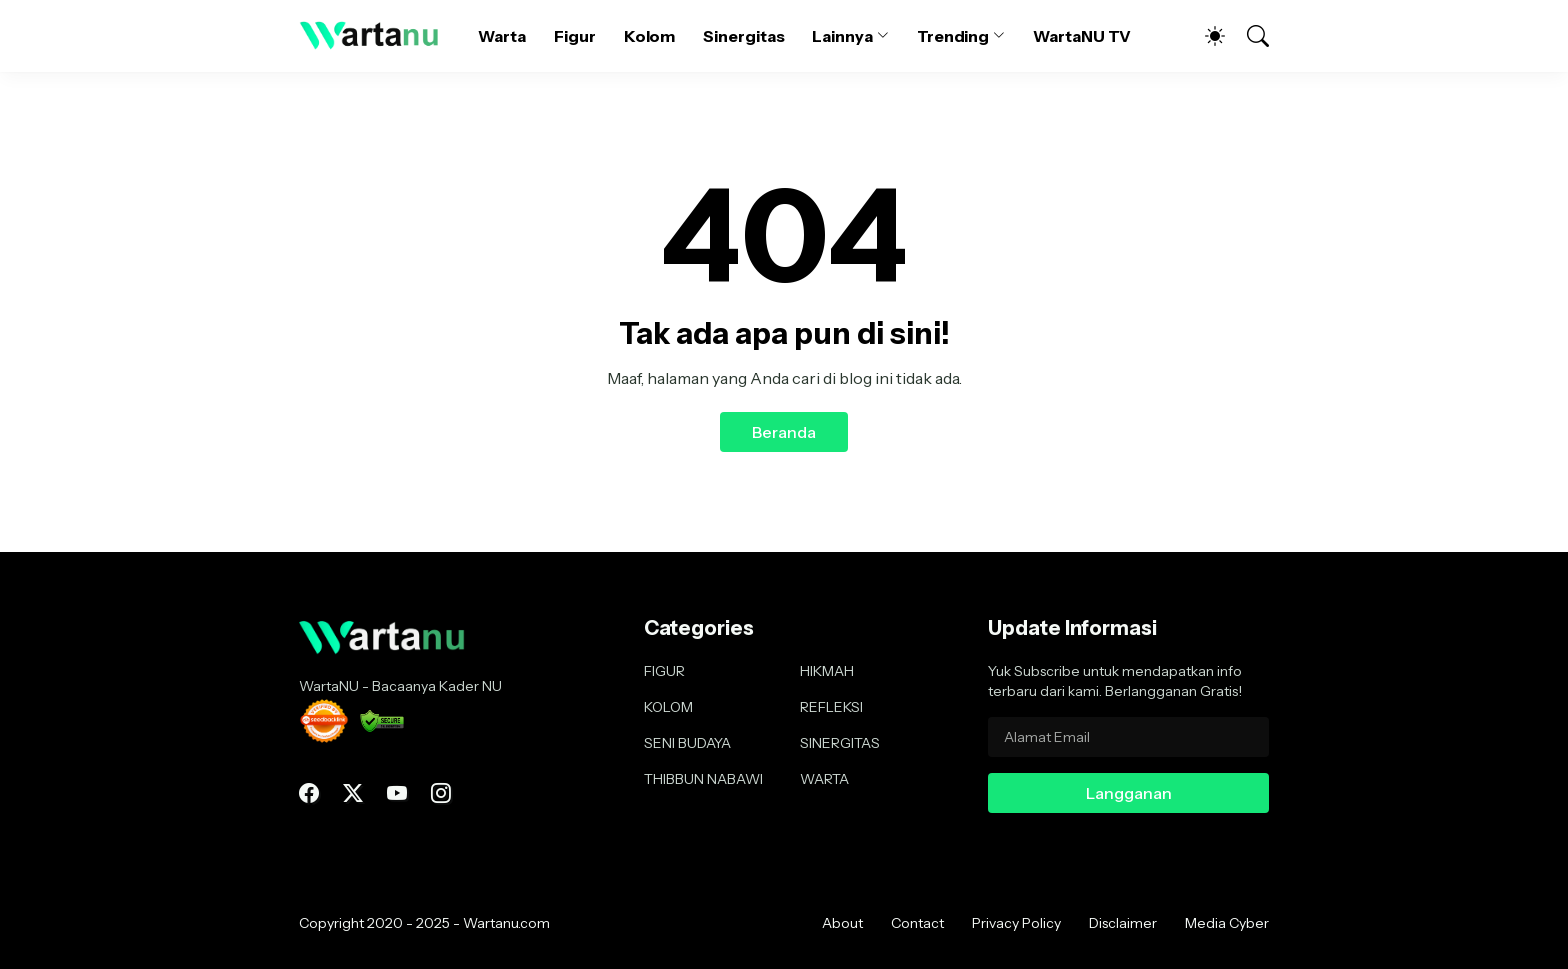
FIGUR (664, 671)
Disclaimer (1123, 923)
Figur (575, 36)
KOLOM (668, 707)
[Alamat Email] (1128, 737)
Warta (502, 36)
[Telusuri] (1249, 36)
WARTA (824, 779)
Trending (953, 36)
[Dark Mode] (1205, 36)
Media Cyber (1227, 923)
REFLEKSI (831, 707)
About (842, 923)
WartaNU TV (1082, 36)
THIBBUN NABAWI (703, 779)
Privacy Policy (1016, 923)
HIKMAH (827, 671)
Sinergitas (743, 36)
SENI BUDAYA (687, 743)
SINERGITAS (840, 743)
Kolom (650, 36)
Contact (917, 923)
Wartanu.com (506, 923)
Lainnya (842, 36)
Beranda (784, 432)
